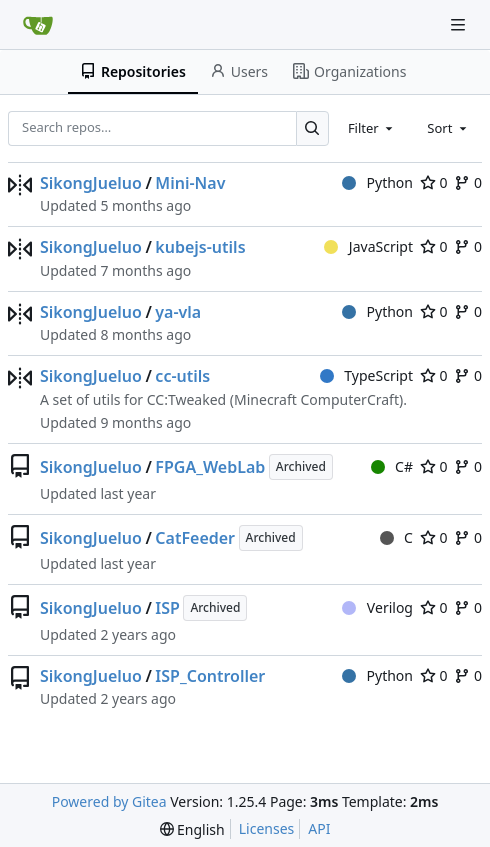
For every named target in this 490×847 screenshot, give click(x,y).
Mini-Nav (190, 183)
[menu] (192, 829)
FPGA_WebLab (210, 467)
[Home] (38, 25)
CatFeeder (195, 538)
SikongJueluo (91, 183)
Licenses (267, 828)
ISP (167, 608)
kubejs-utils (200, 247)
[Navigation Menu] (460, 24)
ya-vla (178, 312)
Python (377, 182)
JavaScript (368, 246)
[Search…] (312, 128)
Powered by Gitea (109, 801)
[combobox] (372, 128)
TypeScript (366, 375)
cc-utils (182, 376)
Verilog (377, 607)
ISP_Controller (210, 676)
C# (392, 466)
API (319, 828)
